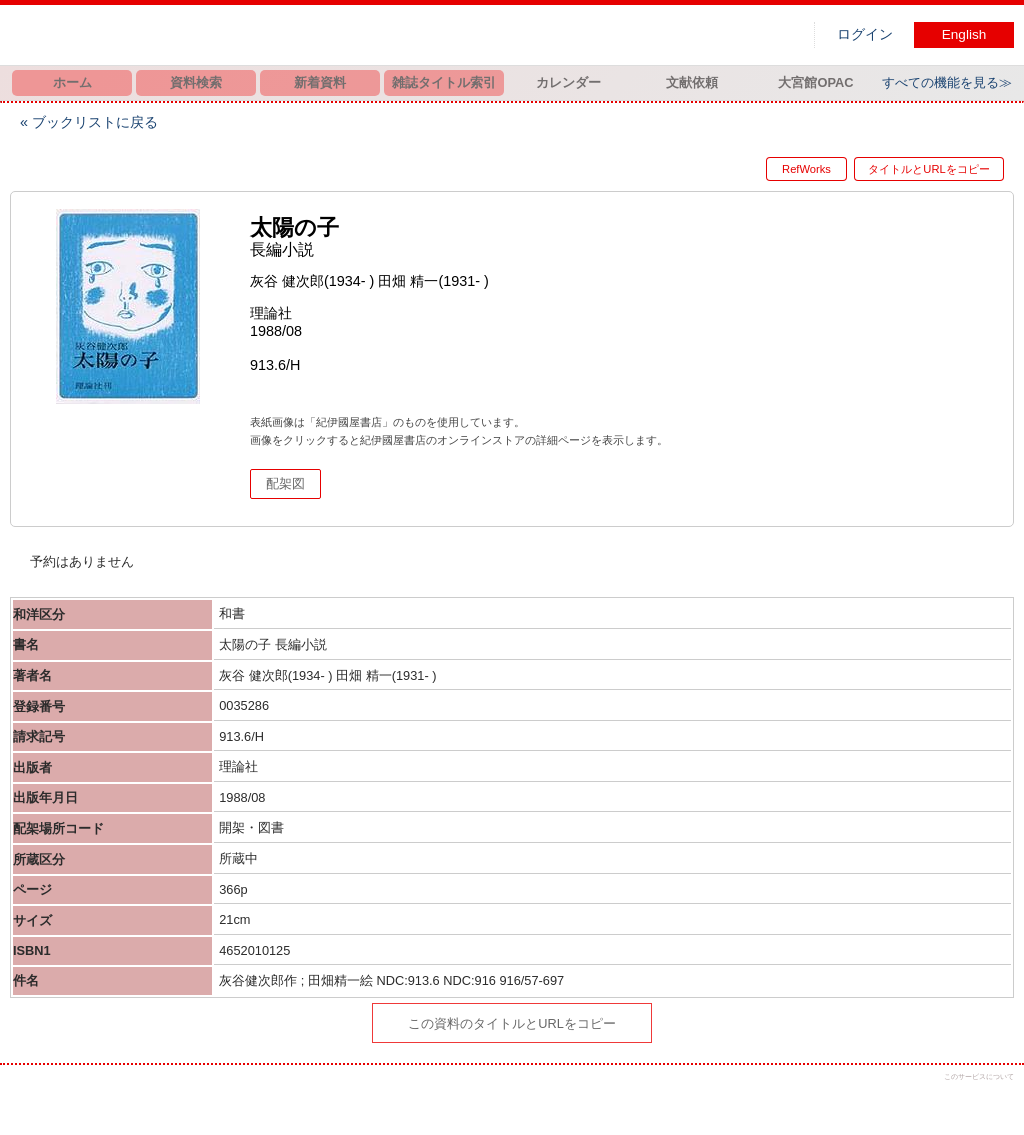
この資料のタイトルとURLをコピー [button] (512, 1023)
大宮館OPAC (815, 82)
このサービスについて (979, 1076)
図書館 (220, 35)
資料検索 (196, 82)
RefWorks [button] (790, 169)
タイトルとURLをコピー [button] (928, 169)
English (964, 34)
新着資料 (320, 82)
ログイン (865, 34)
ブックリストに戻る (95, 122)
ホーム (72, 82)
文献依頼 (692, 82)
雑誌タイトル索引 (444, 82)
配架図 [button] (285, 483)
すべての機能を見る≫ (947, 82)
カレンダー (568, 82)
